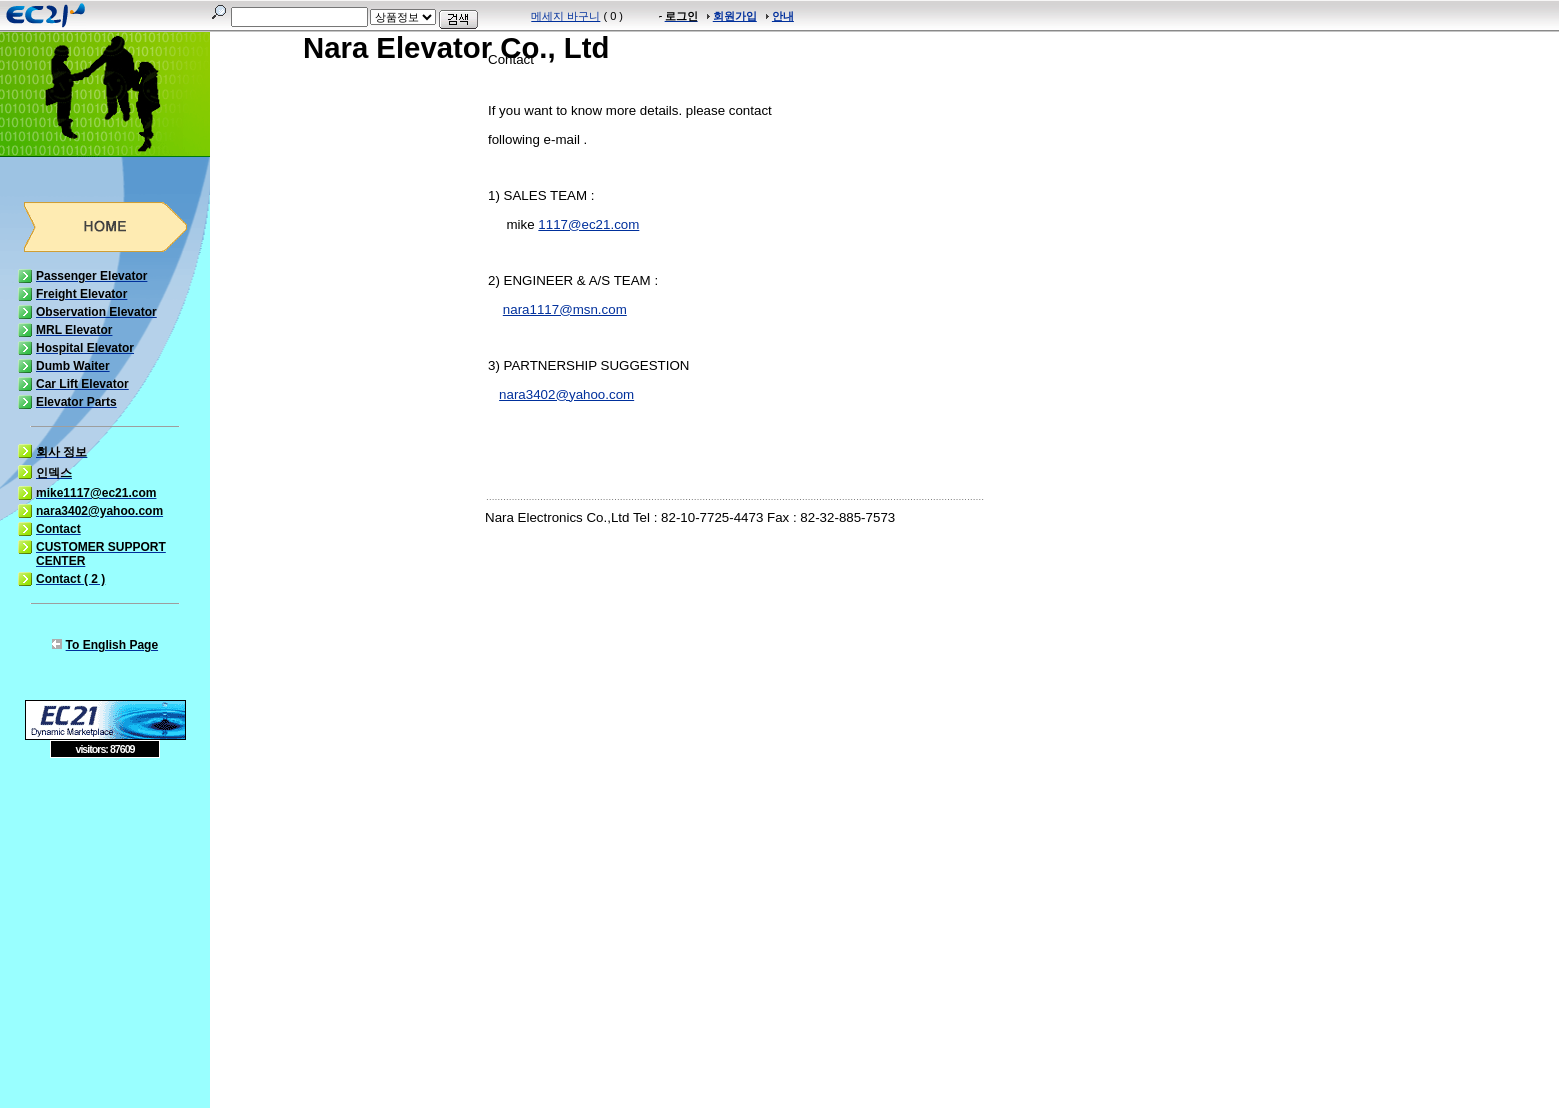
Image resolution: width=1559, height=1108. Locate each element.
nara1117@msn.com (565, 309)
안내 (783, 16)
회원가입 (735, 16)
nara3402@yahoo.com (566, 394)
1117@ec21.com (588, 224)
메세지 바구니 (565, 16)
